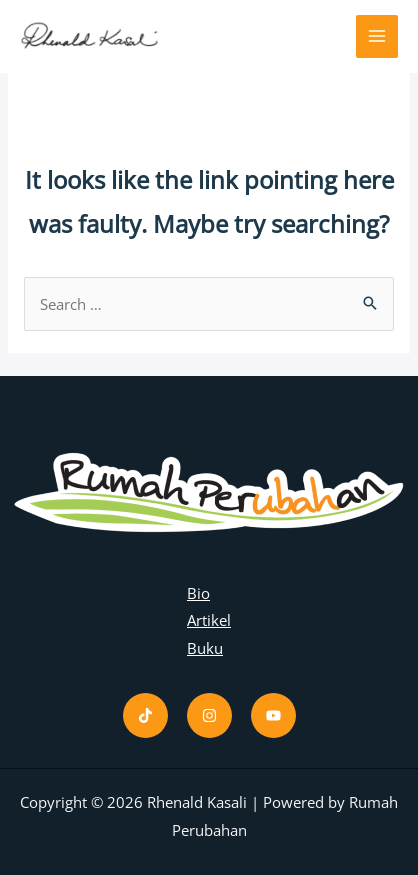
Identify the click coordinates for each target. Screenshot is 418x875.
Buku (205, 648)
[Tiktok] (145, 715)
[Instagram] (209, 715)
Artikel (209, 620)
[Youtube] (273, 715)
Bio (198, 593)
